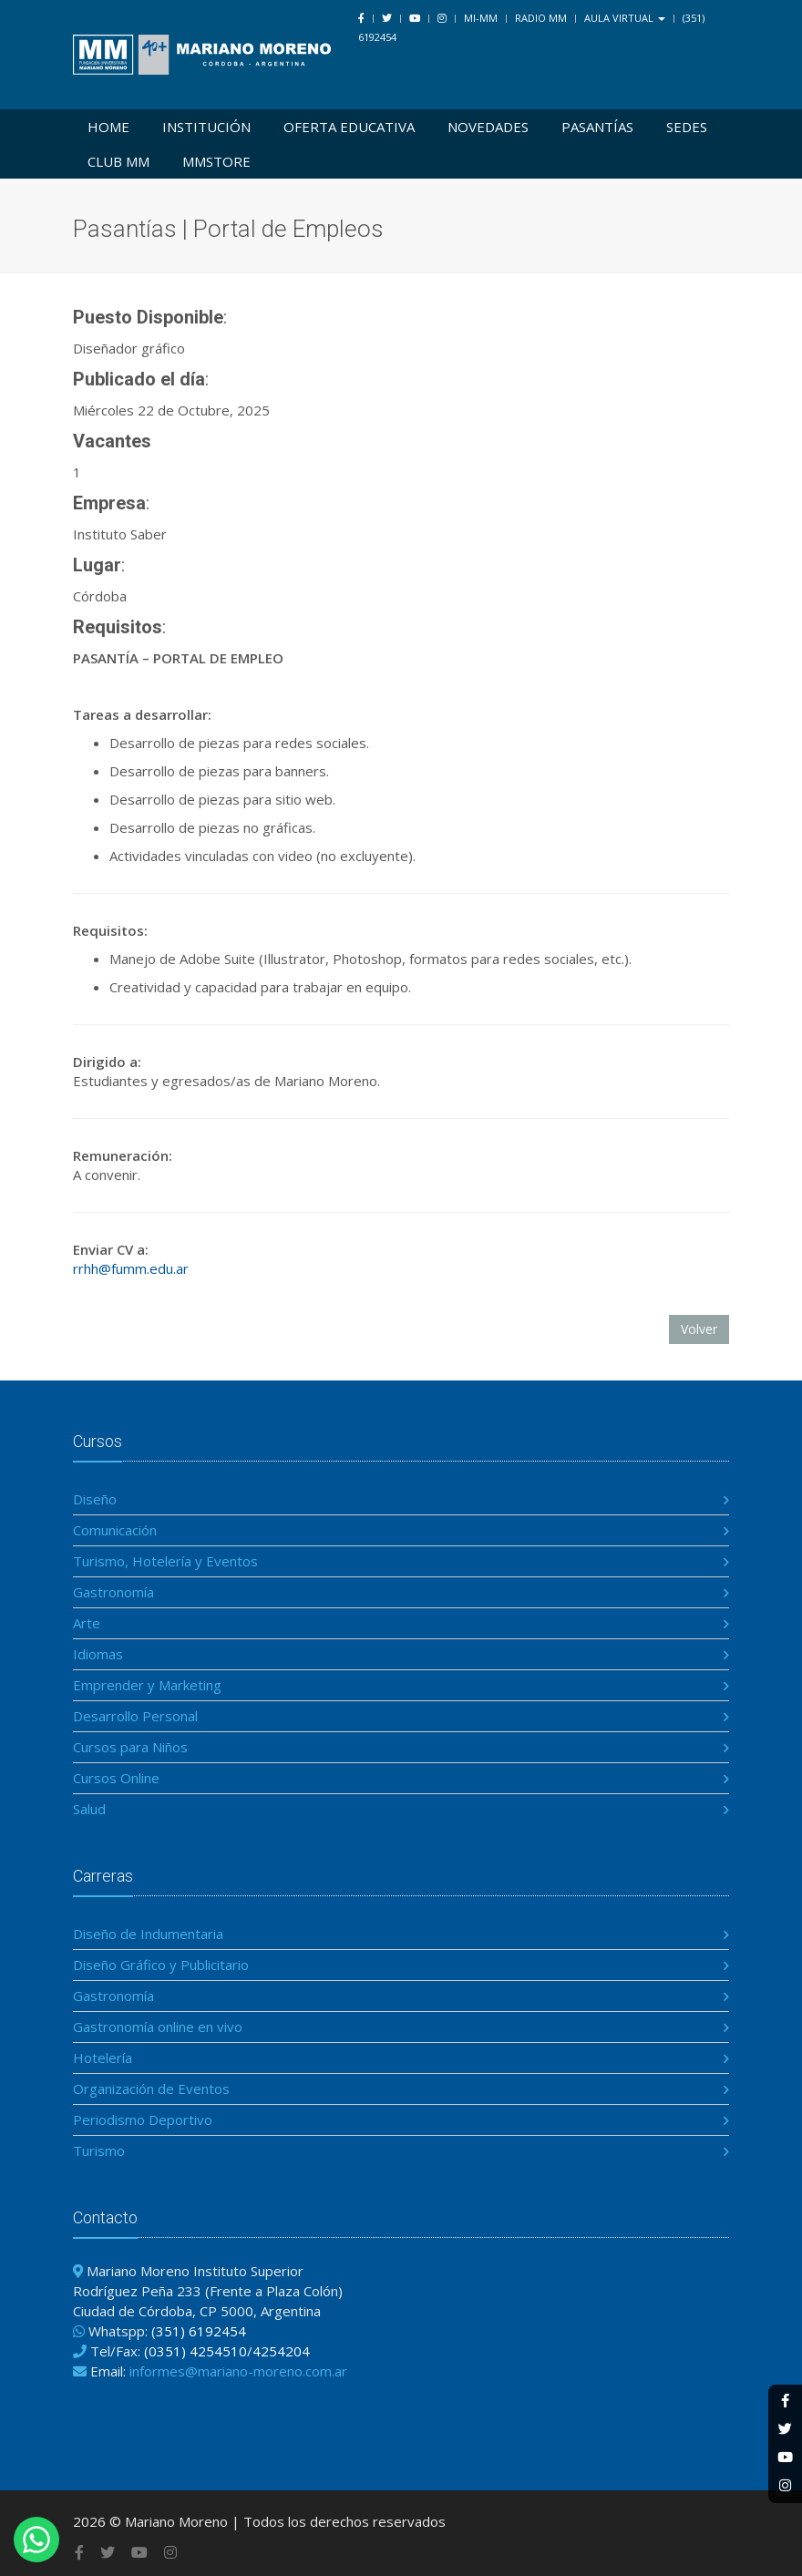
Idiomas (98, 1654)
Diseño (95, 1499)
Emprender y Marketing (147, 1685)
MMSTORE (216, 161)
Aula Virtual (624, 18)
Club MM (118, 161)
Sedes (686, 127)
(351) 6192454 (198, 2331)
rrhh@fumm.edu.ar (131, 1268)
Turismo (99, 2150)
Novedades (488, 127)
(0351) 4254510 (195, 2351)
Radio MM (541, 18)
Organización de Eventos (151, 2088)
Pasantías (597, 127)
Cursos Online (116, 1778)
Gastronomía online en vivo (157, 2026)
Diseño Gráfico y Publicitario (161, 1964)
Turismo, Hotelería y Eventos (165, 1561)
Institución (206, 127)
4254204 (281, 2351)
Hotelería (102, 2057)
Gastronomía (113, 1592)
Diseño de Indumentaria (148, 1933)
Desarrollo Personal (135, 1716)
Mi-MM (481, 18)
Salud (89, 1809)
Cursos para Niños (130, 1747)
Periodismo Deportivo (142, 2119)
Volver (699, 1329)
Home (108, 127)
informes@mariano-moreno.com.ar (238, 2371)
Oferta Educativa (349, 127)
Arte (86, 1623)
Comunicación (115, 1530)
